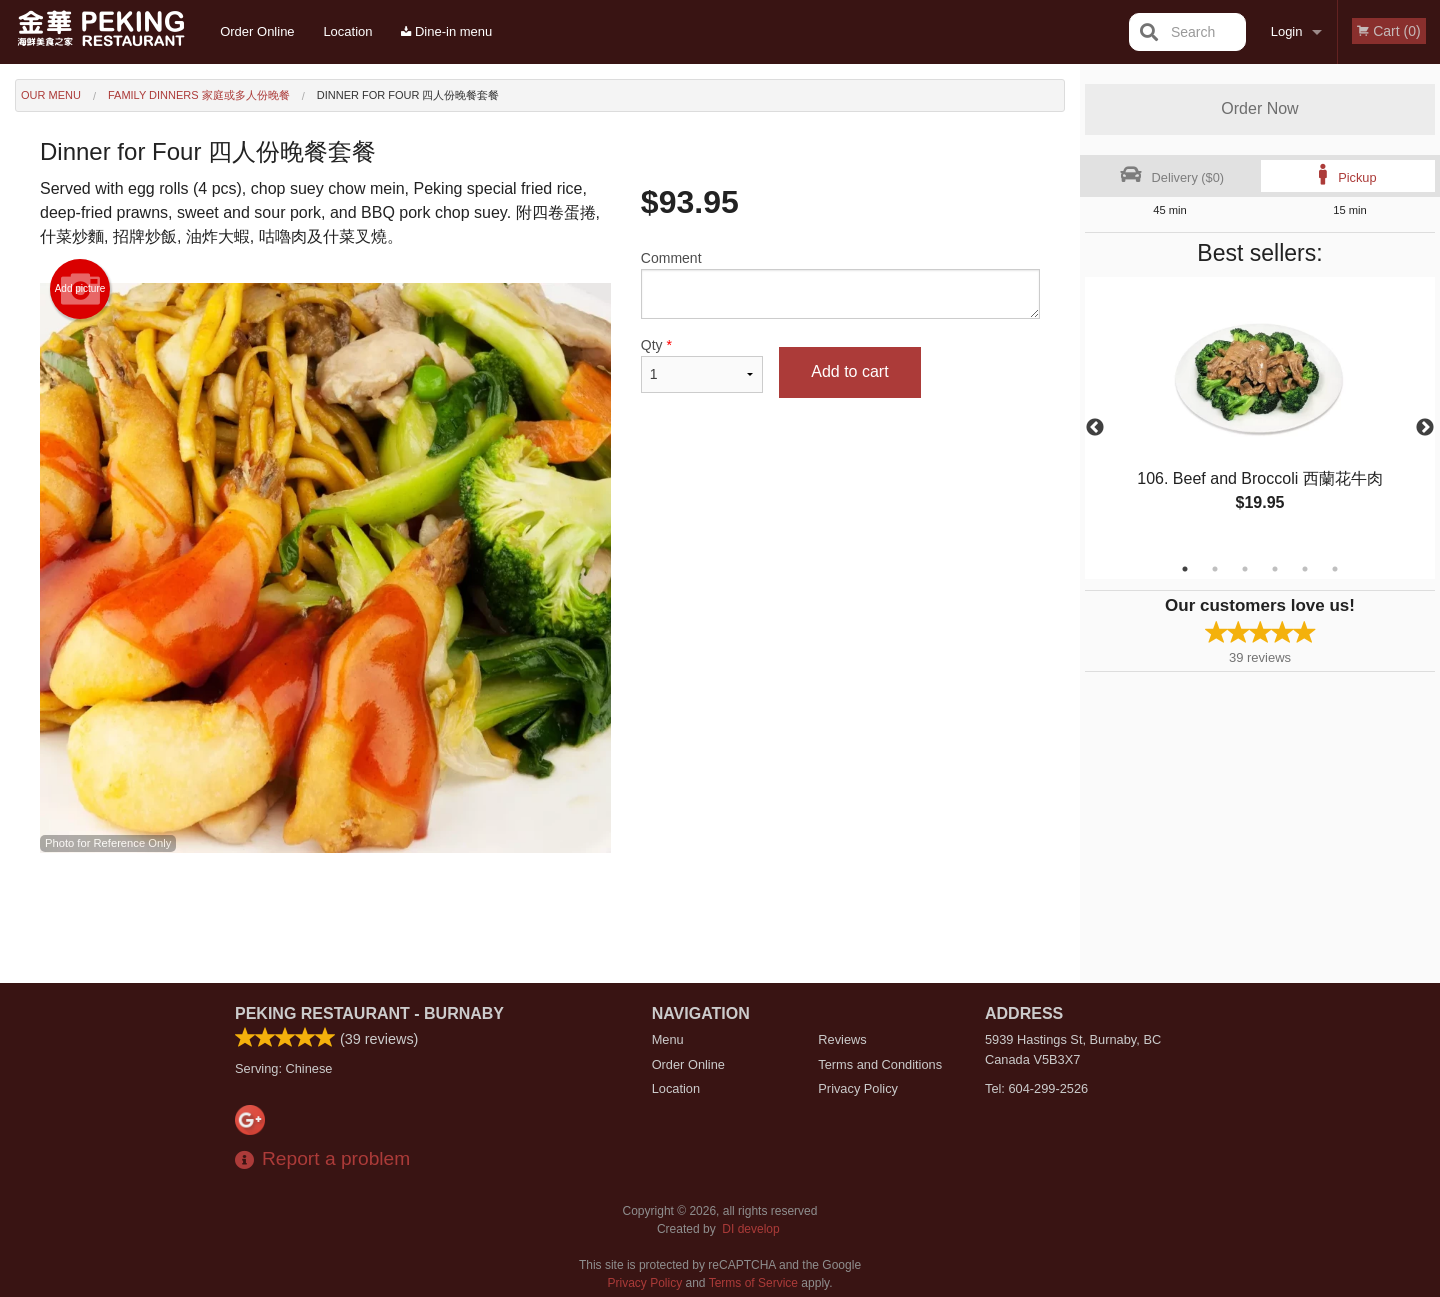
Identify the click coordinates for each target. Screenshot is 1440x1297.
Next (1425, 428)
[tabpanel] (1260, 416)
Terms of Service (753, 1283)
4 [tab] (1275, 569)
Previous (1095, 428)
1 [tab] (1185, 569)
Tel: (1036, 1088)
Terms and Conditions (880, 1064)
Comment (840, 284)
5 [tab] (1305, 569)
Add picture (80, 289)
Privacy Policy (858, 1088)
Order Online (257, 31)
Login (1287, 31)
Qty (702, 365)
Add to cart (849, 371)
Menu (668, 1039)
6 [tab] (1335, 569)
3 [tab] (1245, 569)
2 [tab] (1215, 569)
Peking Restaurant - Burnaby (369, 1013)
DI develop (750, 1229)
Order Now (1259, 108)
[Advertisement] (540, 918)
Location (347, 31)
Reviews (842, 1039)
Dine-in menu (446, 31)
